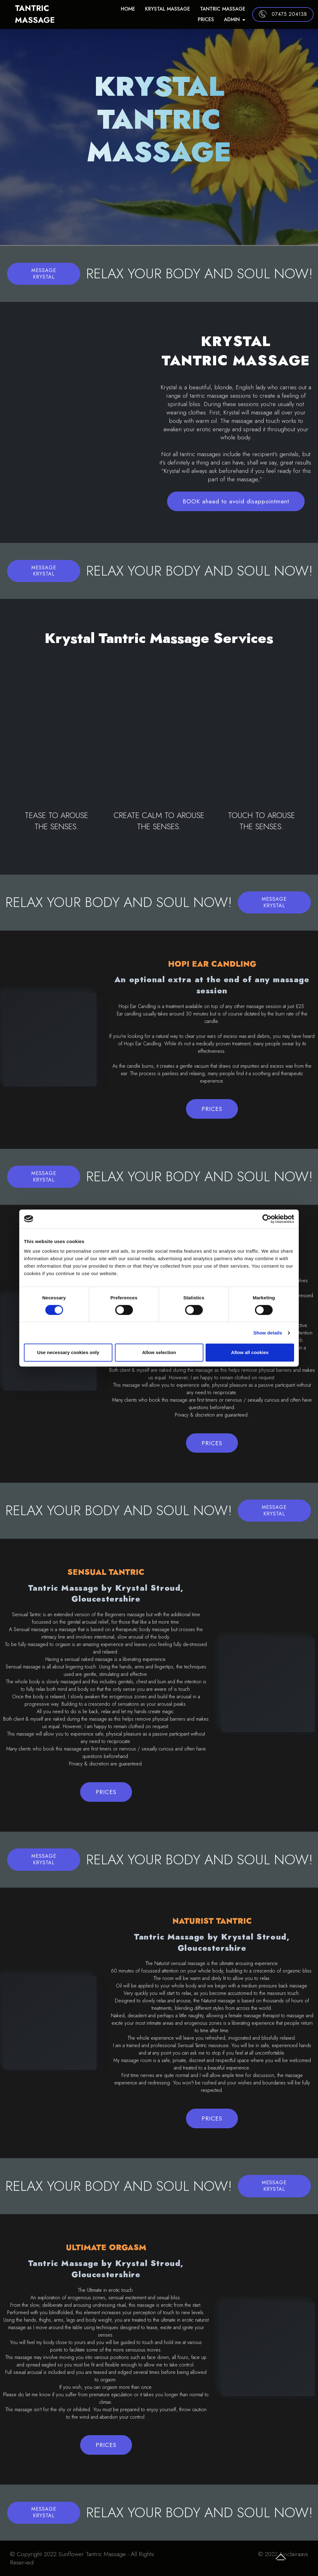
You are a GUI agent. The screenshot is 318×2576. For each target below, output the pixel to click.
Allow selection (159, 1352)
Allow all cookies (250, 1352)
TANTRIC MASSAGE (53, 12)
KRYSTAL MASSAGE (167, 7)
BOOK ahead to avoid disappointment (236, 501)
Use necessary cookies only (68, 1352)
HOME (128, 7)
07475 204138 (283, 12)
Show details (267, 1332)
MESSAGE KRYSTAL (43, 273)
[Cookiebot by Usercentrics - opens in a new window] (267, 1218)
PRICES (206, 17)
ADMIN (232, 17)
